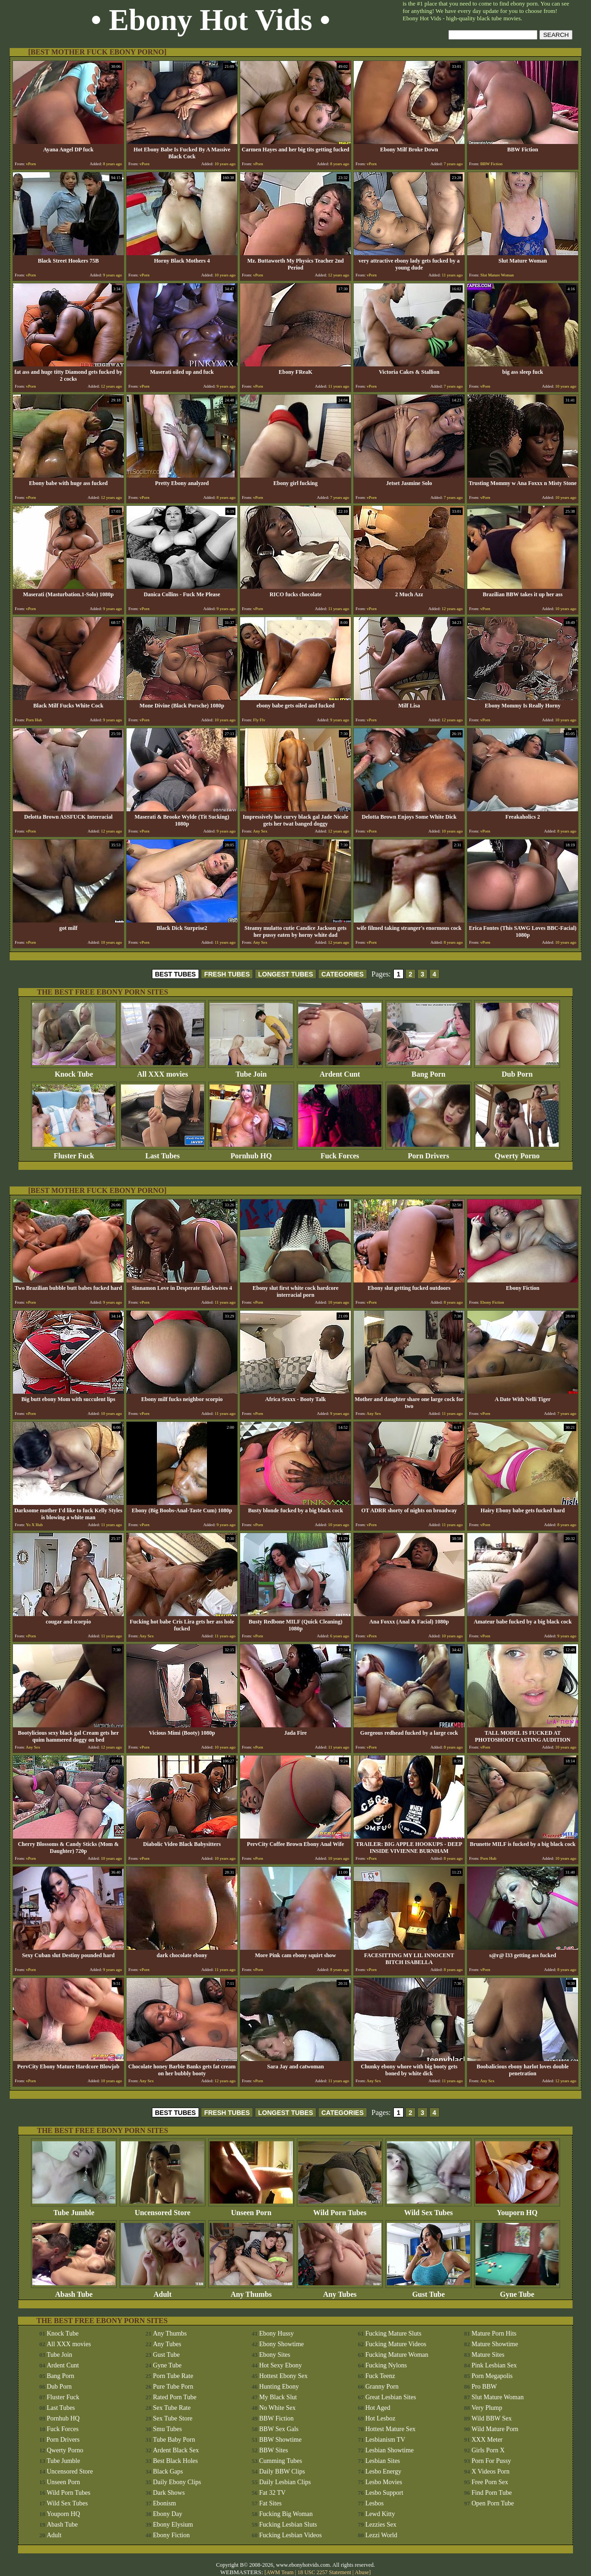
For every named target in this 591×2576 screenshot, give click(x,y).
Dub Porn (517, 1071)
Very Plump (486, 2407)
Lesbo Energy (383, 2471)
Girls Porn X (488, 2450)
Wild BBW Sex (491, 2418)
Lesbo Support (384, 2492)
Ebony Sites (274, 2354)
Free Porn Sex (489, 2482)
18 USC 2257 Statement (324, 2572)
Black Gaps (168, 2471)
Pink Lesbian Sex (494, 2365)
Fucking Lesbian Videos (290, 2535)
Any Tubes (340, 2291)
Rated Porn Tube (174, 2397)
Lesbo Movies (383, 2482)
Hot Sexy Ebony (280, 2365)
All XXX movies (162, 1071)
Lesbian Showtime (389, 2450)
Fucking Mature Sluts (393, 2333)
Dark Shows (169, 2492)
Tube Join (251, 1071)
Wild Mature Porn (494, 2429)
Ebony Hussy (276, 2333)
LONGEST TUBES (285, 974)
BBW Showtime (280, 2439)
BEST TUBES (175, 974)
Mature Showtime (494, 2344)
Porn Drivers (428, 1152)
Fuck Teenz (380, 2375)
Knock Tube (74, 1071)
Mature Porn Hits (493, 2333)
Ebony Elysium (173, 2524)
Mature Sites (487, 2354)
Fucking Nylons (386, 2365)
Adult (162, 2291)
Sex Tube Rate (172, 2407)
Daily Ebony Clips (177, 2482)
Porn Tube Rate (173, 2375)
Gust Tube (428, 2291)
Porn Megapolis (492, 2375)
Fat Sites (270, 2503)
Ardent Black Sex (176, 2450)
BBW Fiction (276, 2418)
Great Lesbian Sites (390, 2397)
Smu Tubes (167, 2429)
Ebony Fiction (171, 2535)
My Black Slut (278, 2397)
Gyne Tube (517, 2291)
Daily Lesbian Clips (285, 2482)
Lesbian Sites (382, 2460)
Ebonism (164, 2503)
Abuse (362, 2572)
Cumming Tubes (280, 2460)
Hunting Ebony (279, 2386)
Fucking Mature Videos (395, 2344)
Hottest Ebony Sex (283, 2375)
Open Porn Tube (492, 2503)
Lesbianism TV (385, 2439)
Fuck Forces (340, 1152)
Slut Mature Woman (497, 2397)
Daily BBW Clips (282, 2471)
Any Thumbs (251, 2291)
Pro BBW (484, 2386)
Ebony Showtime (281, 2344)
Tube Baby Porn (174, 2439)
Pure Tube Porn (173, 2386)
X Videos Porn (490, 2471)
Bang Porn (428, 1071)
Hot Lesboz (380, 2418)
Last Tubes (162, 1152)
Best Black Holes (175, 2460)
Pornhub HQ (251, 1152)
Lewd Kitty (380, 2513)
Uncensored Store (162, 2209)
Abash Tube (74, 2291)
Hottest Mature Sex (390, 2429)
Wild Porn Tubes (340, 2209)
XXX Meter (486, 2439)
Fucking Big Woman (286, 2513)
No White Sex (277, 2407)
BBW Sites (273, 2450)
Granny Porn (381, 2386)
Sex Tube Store (173, 2418)
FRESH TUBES (227, 974)
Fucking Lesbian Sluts (288, 2524)
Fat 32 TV (272, 2492)
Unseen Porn (251, 2209)
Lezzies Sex (380, 2524)
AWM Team (280, 2572)
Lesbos (374, 2503)
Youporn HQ (517, 2209)
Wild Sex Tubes (428, 2209)
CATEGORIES (342, 974)
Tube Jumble (74, 2209)
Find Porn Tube (491, 2492)
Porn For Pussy (491, 2460)
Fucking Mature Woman (396, 2354)
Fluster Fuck (74, 1152)
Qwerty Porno (517, 1152)
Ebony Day (167, 2513)
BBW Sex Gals (278, 2429)
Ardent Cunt (340, 1071)
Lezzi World (381, 2535)
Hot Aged (377, 2407)
